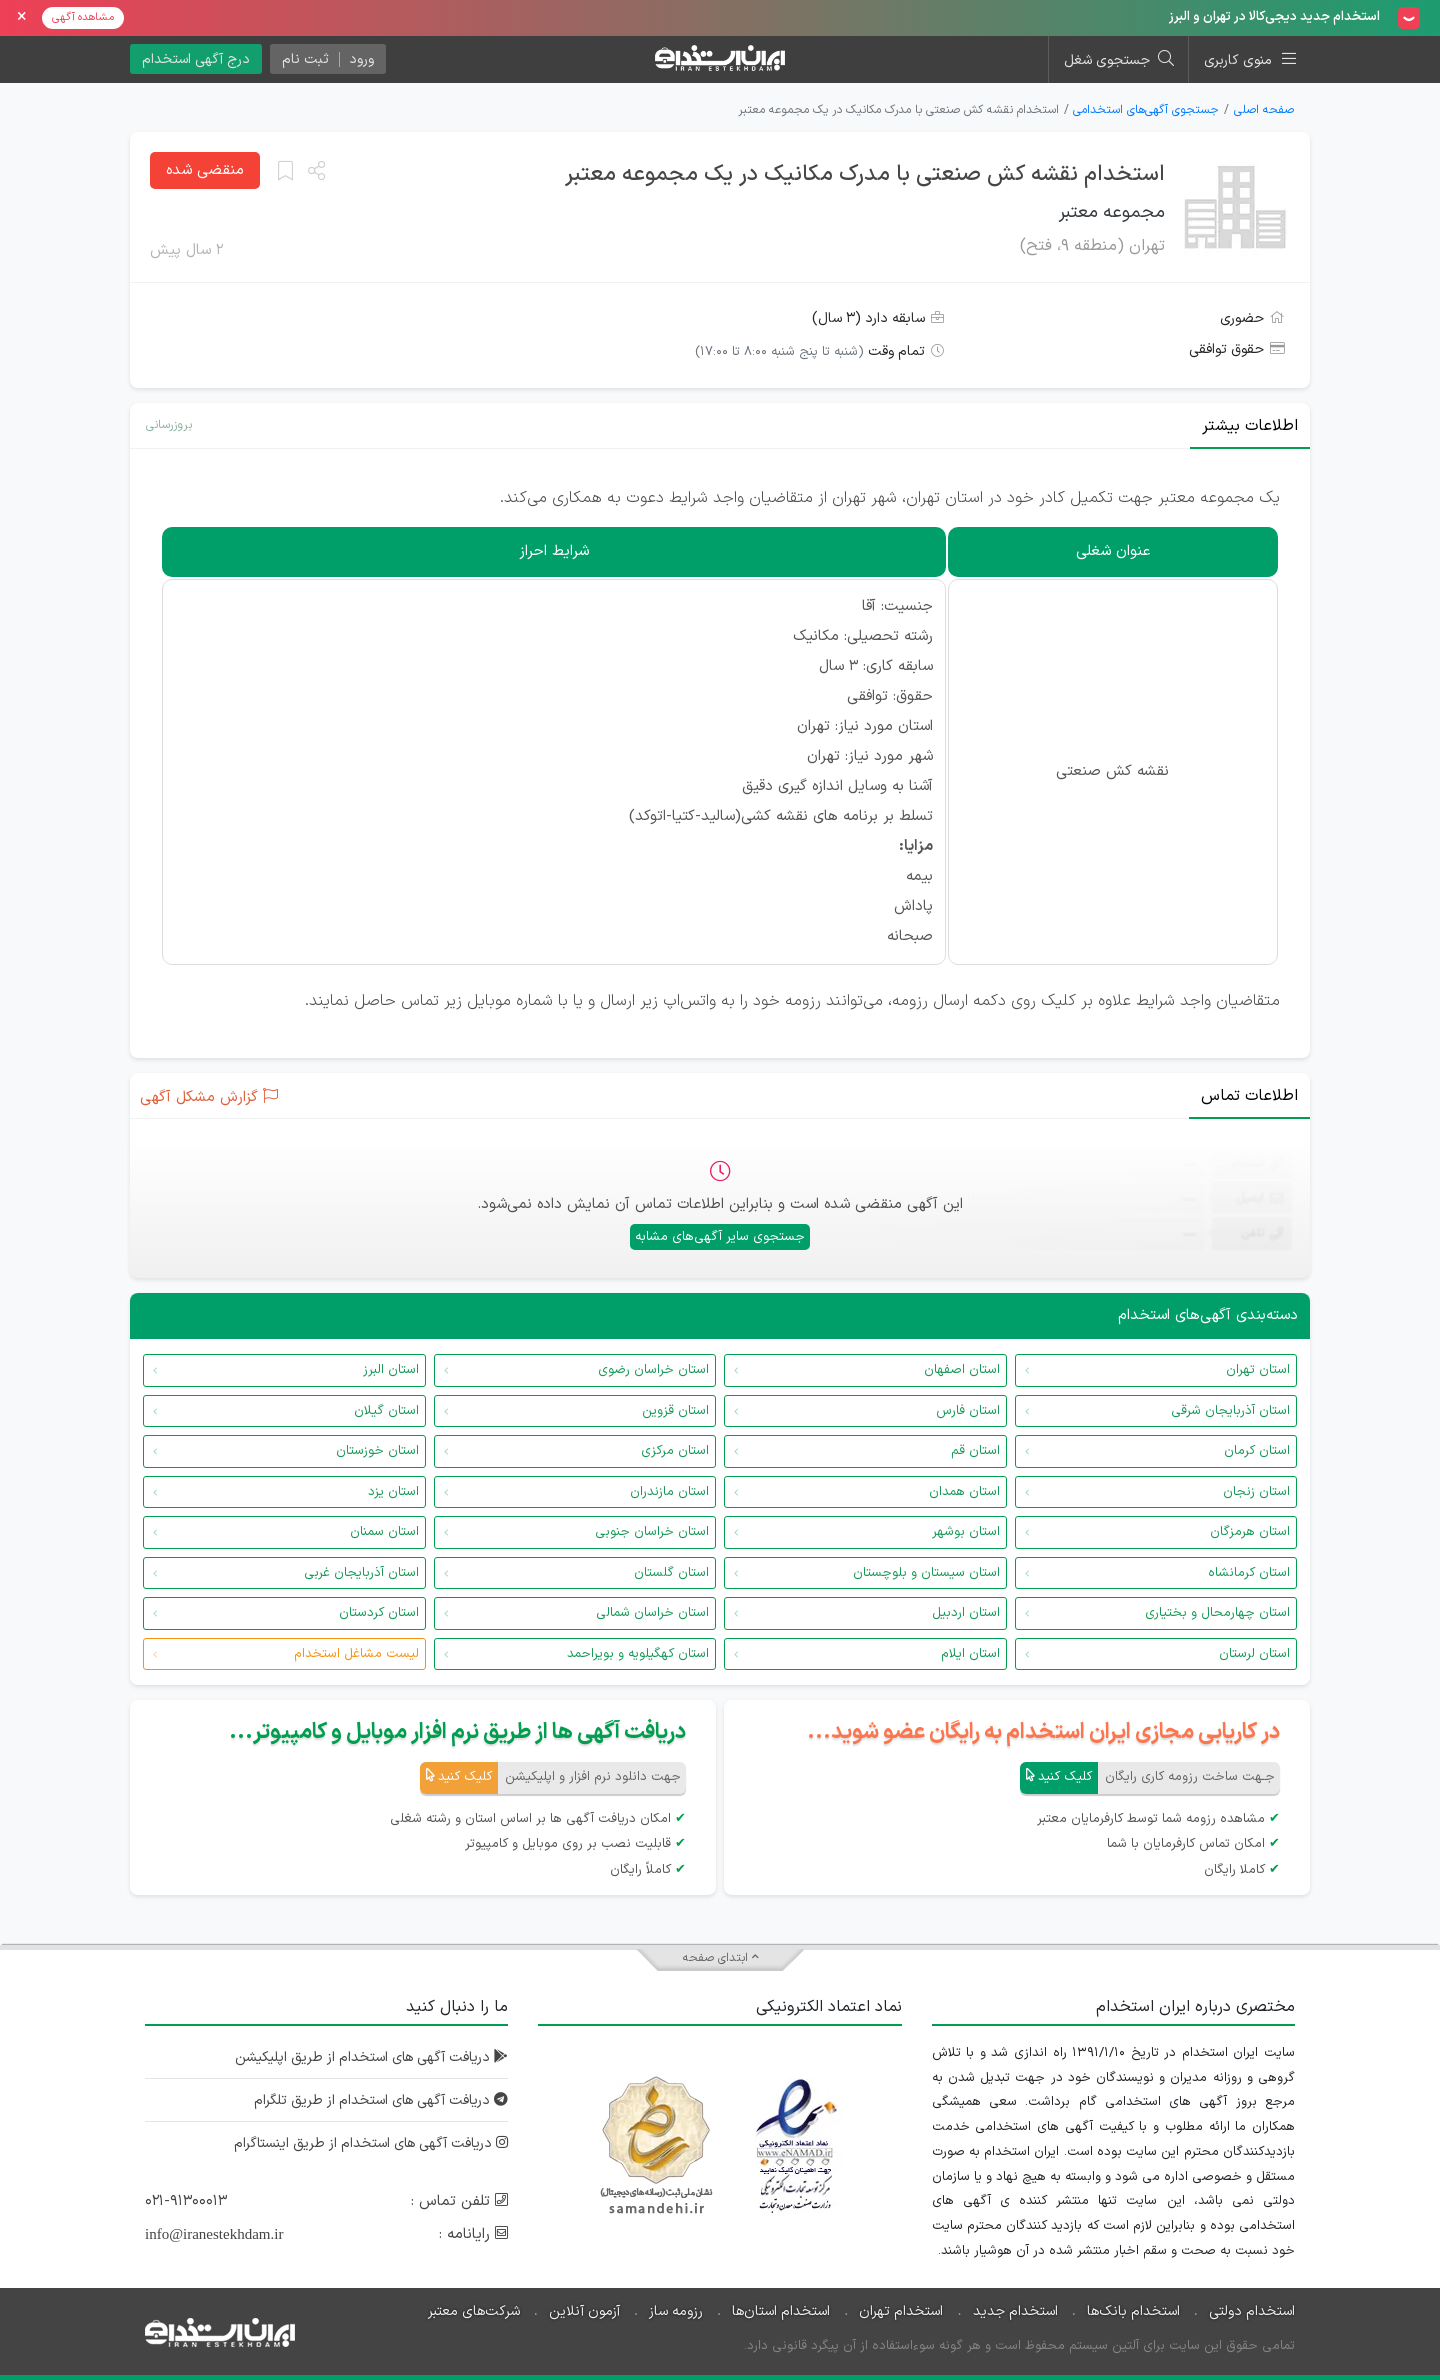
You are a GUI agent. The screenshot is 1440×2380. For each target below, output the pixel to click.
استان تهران (1258, 1370)
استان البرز (391, 1370)
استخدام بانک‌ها (1133, 2311)
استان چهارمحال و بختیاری (1217, 1613)
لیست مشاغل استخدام (356, 1654)
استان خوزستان (377, 1451)
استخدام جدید (1015, 2311)
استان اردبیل (966, 1613)
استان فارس (968, 1411)
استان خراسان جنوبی (652, 1532)
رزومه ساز (676, 2311)
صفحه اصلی (1264, 110)
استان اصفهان (962, 1370)
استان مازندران (669, 1492)
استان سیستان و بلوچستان (926, 1573)
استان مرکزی (675, 1451)
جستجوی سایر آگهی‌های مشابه (720, 1237)
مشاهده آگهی (83, 17)
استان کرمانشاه (1249, 1573)
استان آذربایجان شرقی (1230, 1411)
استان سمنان (384, 1532)
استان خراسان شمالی (652, 1613)
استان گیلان (386, 1411)
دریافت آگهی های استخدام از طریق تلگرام (379, 2100)
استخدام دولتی (1252, 2311)
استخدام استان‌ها (781, 2311)
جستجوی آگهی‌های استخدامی (1146, 110)
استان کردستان (379, 1613)
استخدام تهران (901, 2311)
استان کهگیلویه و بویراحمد (638, 1654)
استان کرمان (1257, 1451)
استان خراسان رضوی (653, 1370)
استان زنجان (1256, 1492)
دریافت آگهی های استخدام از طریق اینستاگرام (369, 2143)
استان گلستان (671, 1573)
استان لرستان (1254, 1654)
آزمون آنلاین (584, 2311)
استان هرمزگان (1250, 1532)
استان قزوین (675, 1411)
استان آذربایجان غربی (361, 1573)
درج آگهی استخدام (196, 59)
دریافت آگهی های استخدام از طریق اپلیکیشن (370, 2057)
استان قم (975, 1451)
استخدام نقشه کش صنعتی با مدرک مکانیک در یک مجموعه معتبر (865, 174)
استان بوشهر (966, 1532)
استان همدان (964, 1492)
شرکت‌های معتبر (474, 2311)
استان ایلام (970, 1654)
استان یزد (393, 1492)
